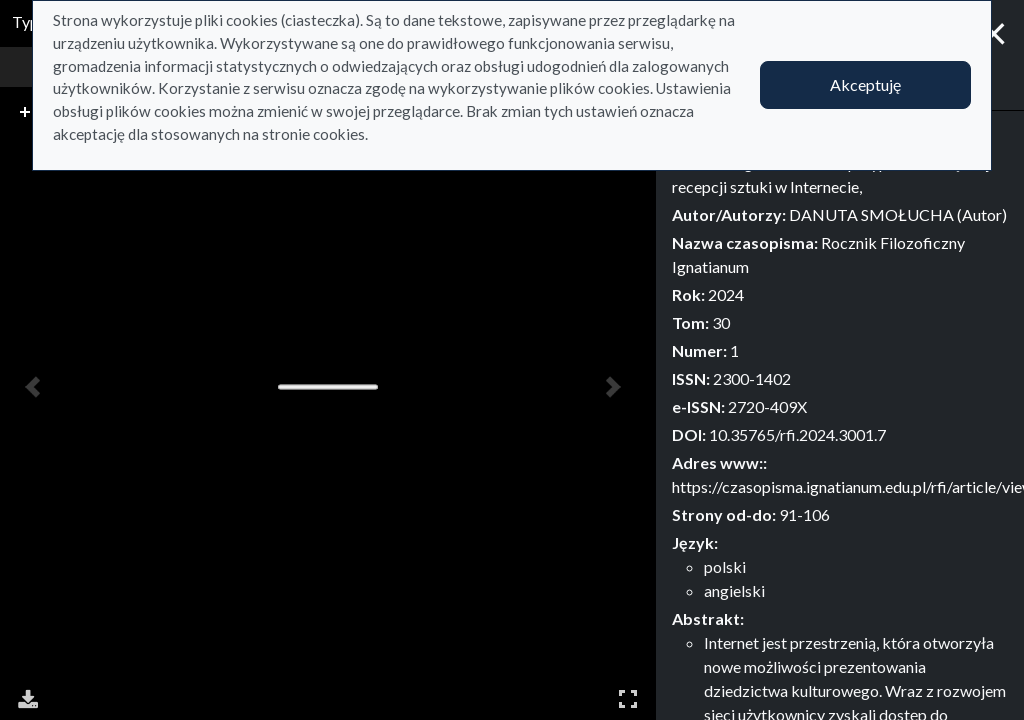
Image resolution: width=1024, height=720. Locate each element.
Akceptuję (865, 84)
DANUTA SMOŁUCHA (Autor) (898, 214)
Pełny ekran (628, 698)
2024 (726, 294)
